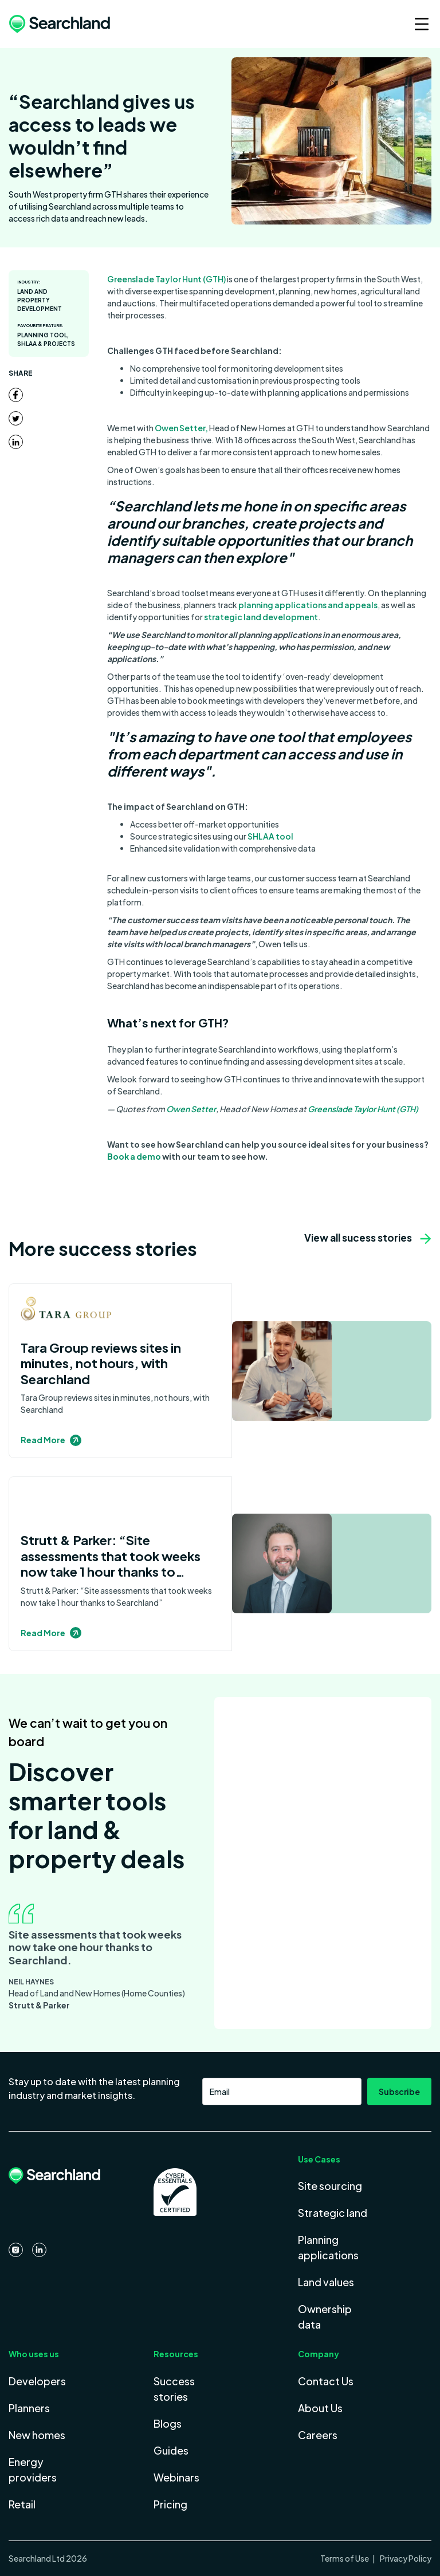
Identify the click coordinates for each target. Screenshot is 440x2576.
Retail (22, 2504)
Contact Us (325, 2381)
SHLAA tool (270, 836)
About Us (320, 2407)
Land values (326, 2282)
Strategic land (332, 2212)
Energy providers (33, 2469)
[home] (59, 24)
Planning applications (328, 2247)
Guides (171, 2450)
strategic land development (261, 617)
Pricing (170, 2504)
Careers (317, 2434)
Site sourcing (330, 2185)
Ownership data (325, 2316)
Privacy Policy (405, 2558)
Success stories (174, 2388)
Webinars (176, 2477)
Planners (29, 2407)
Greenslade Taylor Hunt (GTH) (166, 279)
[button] (415, 24)
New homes (37, 2434)
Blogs (168, 2423)
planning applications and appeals (308, 605)
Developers (37, 2381)
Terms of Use (345, 2558)
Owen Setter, (181, 428)
